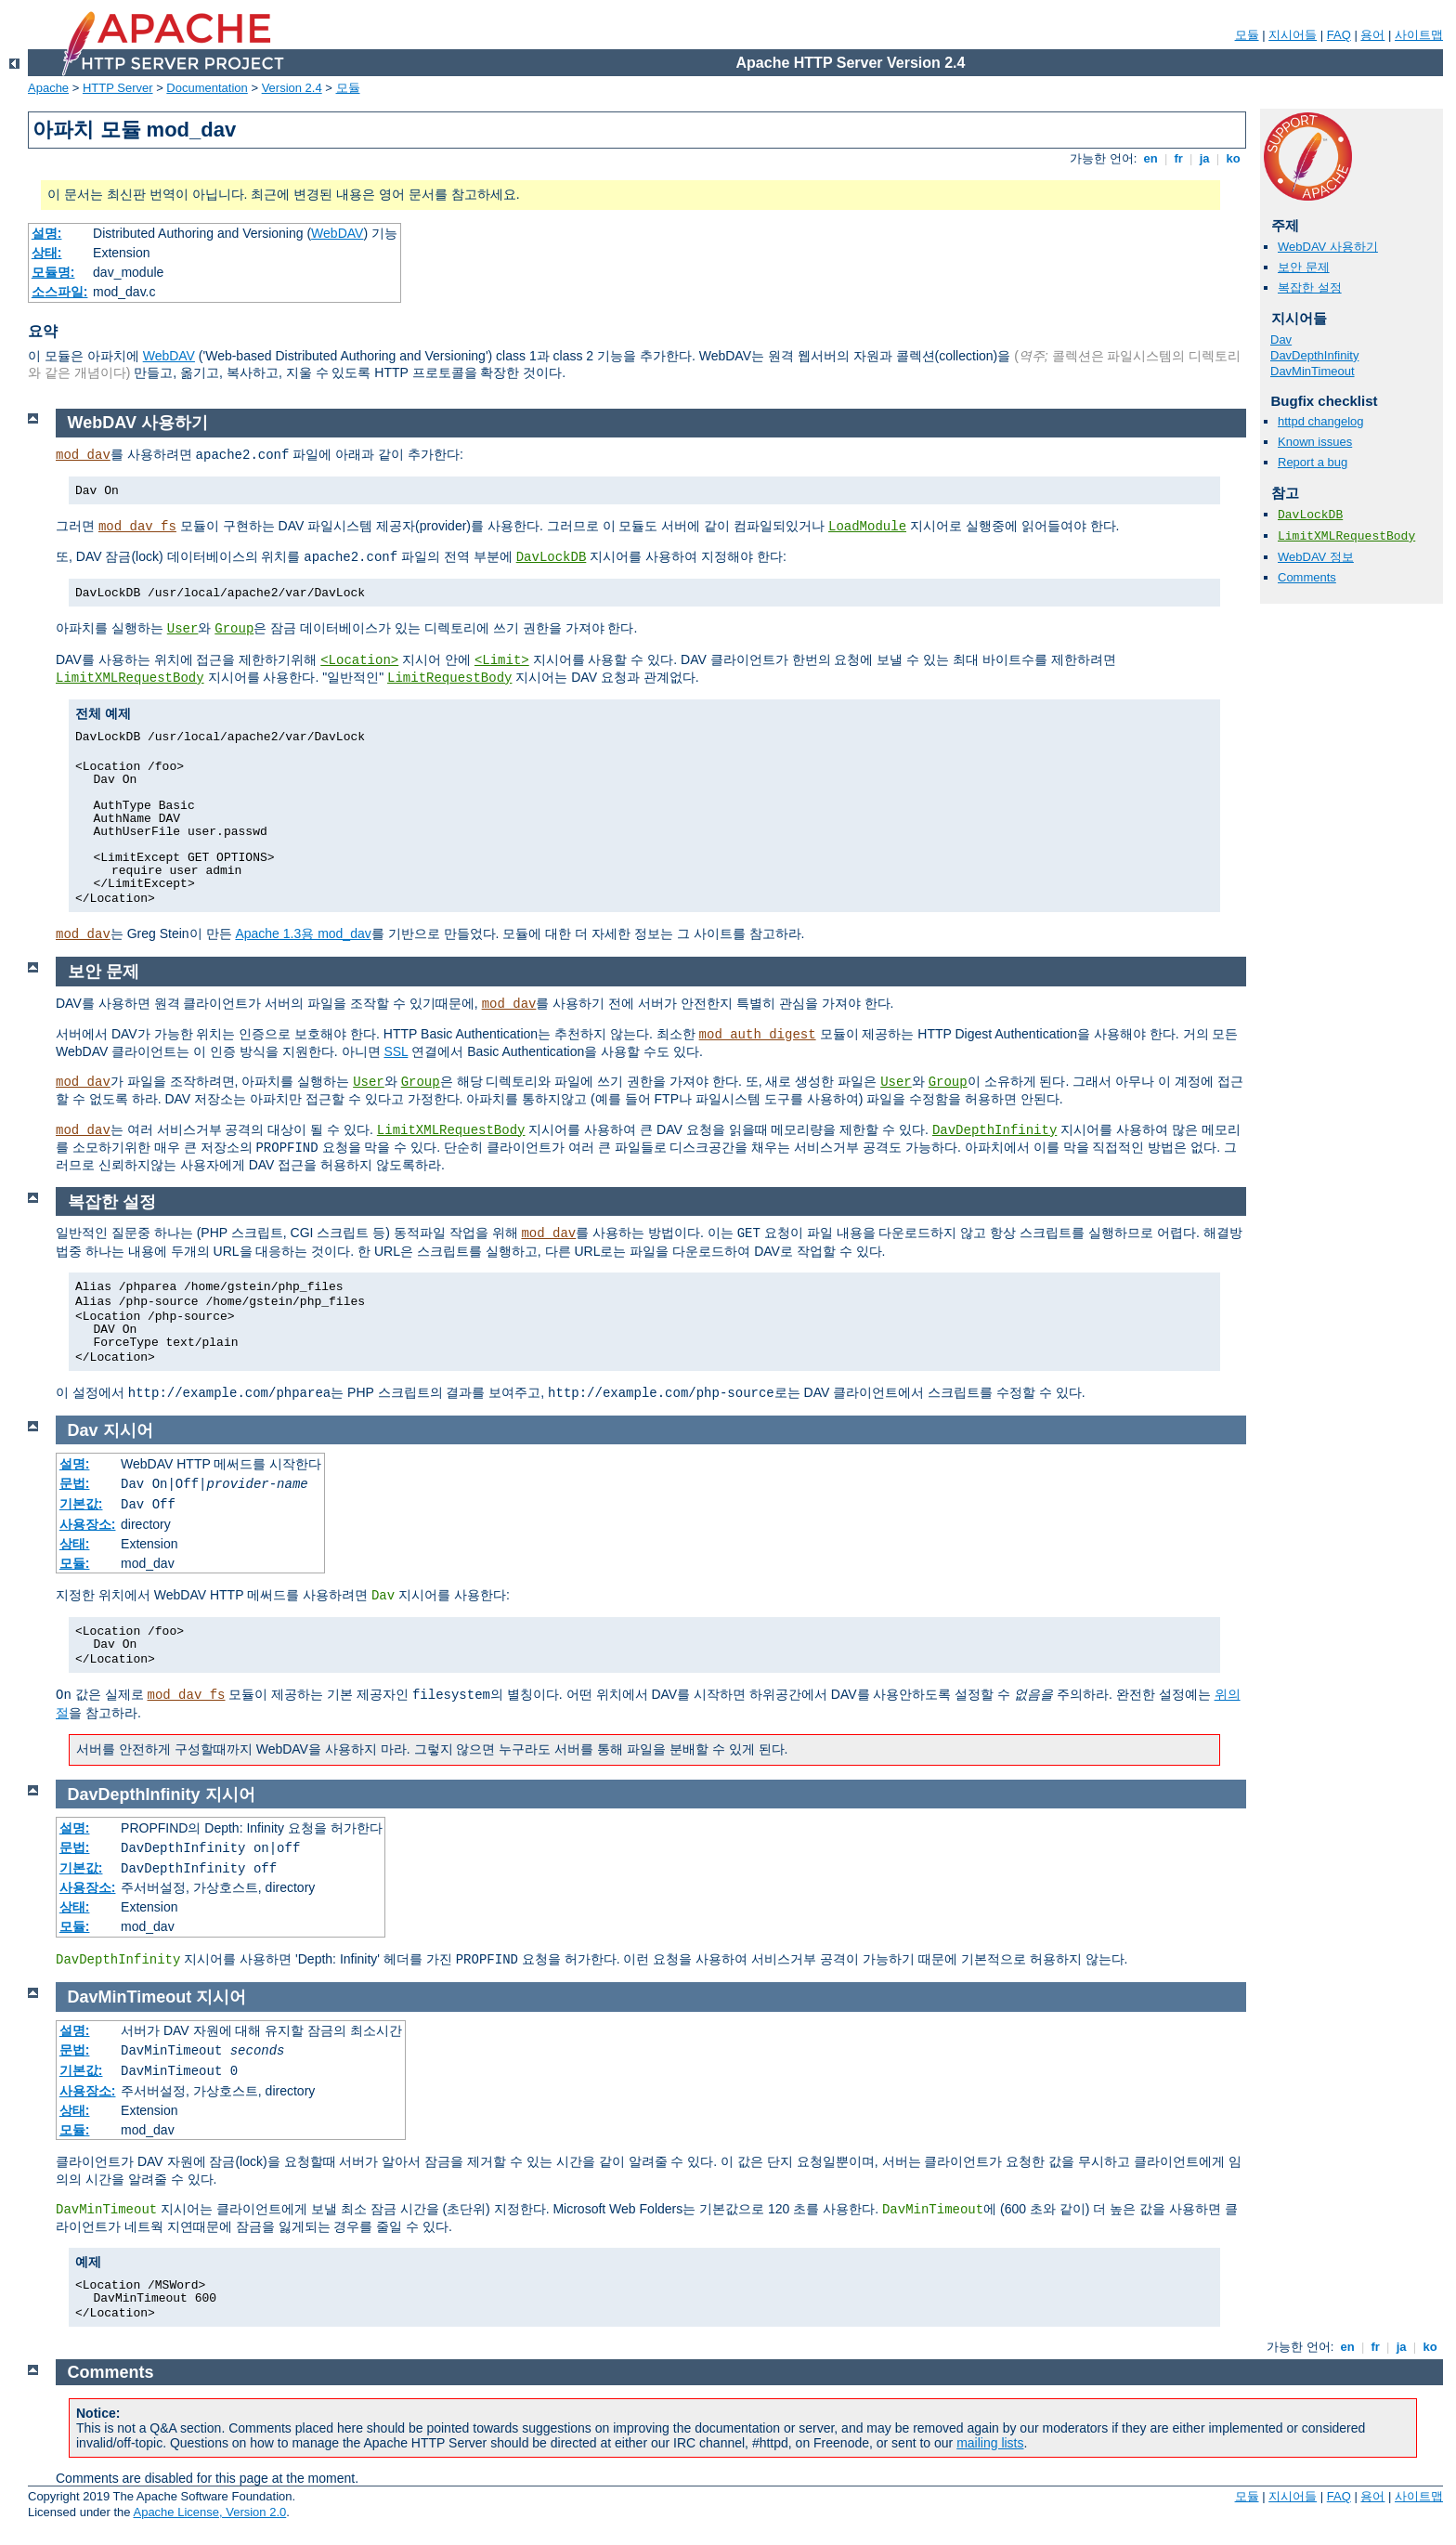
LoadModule (867, 526)
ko (1233, 158)
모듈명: (53, 272)
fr (1179, 158)
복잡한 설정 (1310, 287)
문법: (74, 1483)
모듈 (1247, 35)
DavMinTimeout (1312, 371)
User (183, 628)
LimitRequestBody (449, 678)
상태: (47, 252)
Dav (1281, 339)
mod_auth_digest (757, 1034)
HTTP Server (118, 88)
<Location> (359, 660)
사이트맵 (1419, 35)
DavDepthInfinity (1314, 355)
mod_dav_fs (137, 526)
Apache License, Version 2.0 (209, 2512)
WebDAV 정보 (1316, 557)
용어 (1372, 35)
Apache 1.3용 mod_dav (302, 933)
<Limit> (501, 660)
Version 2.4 (292, 88)
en (1150, 158)
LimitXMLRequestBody (1346, 536)
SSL (396, 1051)
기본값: (81, 1503)
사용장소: (87, 1524)
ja (1204, 158)
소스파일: (60, 291)
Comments (1307, 577)
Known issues (1315, 442)
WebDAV (337, 233)
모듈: (74, 1563)
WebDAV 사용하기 (1328, 247)
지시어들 (1292, 35)
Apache (48, 88)
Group (234, 628)
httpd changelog (1321, 421)
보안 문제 (1304, 267)
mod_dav (83, 455)
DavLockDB (1310, 515)
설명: (47, 233)
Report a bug (1312, 462)
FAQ (1339, 35)
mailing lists (989, 2442)
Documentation (206, 88)
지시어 (128, 1430)
